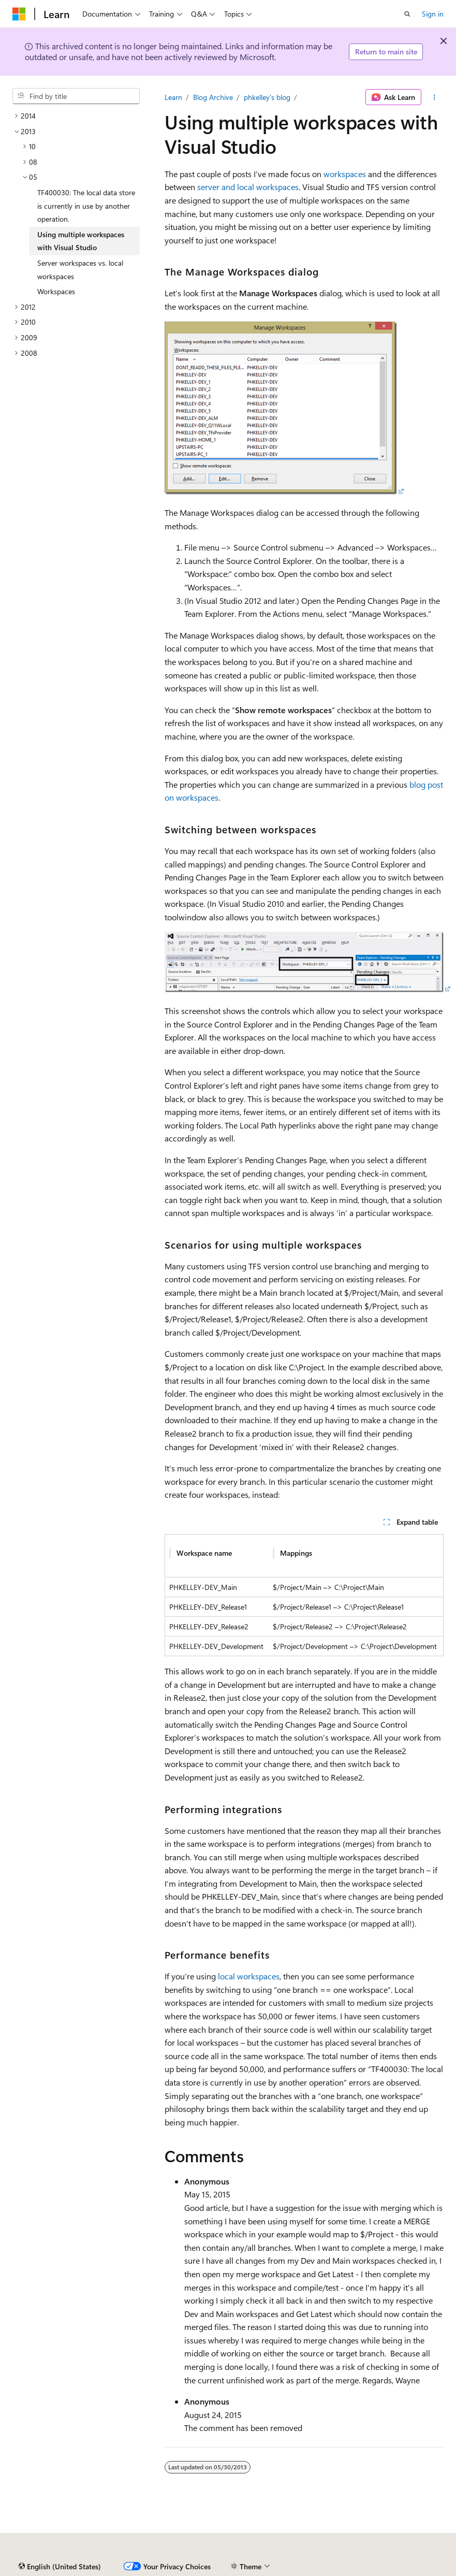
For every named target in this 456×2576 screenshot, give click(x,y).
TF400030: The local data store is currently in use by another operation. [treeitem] (86, 205)
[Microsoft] (19, 14)
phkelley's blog (267, 97)
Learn (173, 97)
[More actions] (434, 97)
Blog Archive (213, 97)
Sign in (433, 14)
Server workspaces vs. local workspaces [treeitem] (80, 269)
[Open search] (407, 14)
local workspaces (249, 1976)
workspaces (344, 173)
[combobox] (76, 96)
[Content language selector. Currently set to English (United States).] (59, 2566)
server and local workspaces (248, 186)
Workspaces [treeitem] (56, 291)
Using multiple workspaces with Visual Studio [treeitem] (80, 241)
